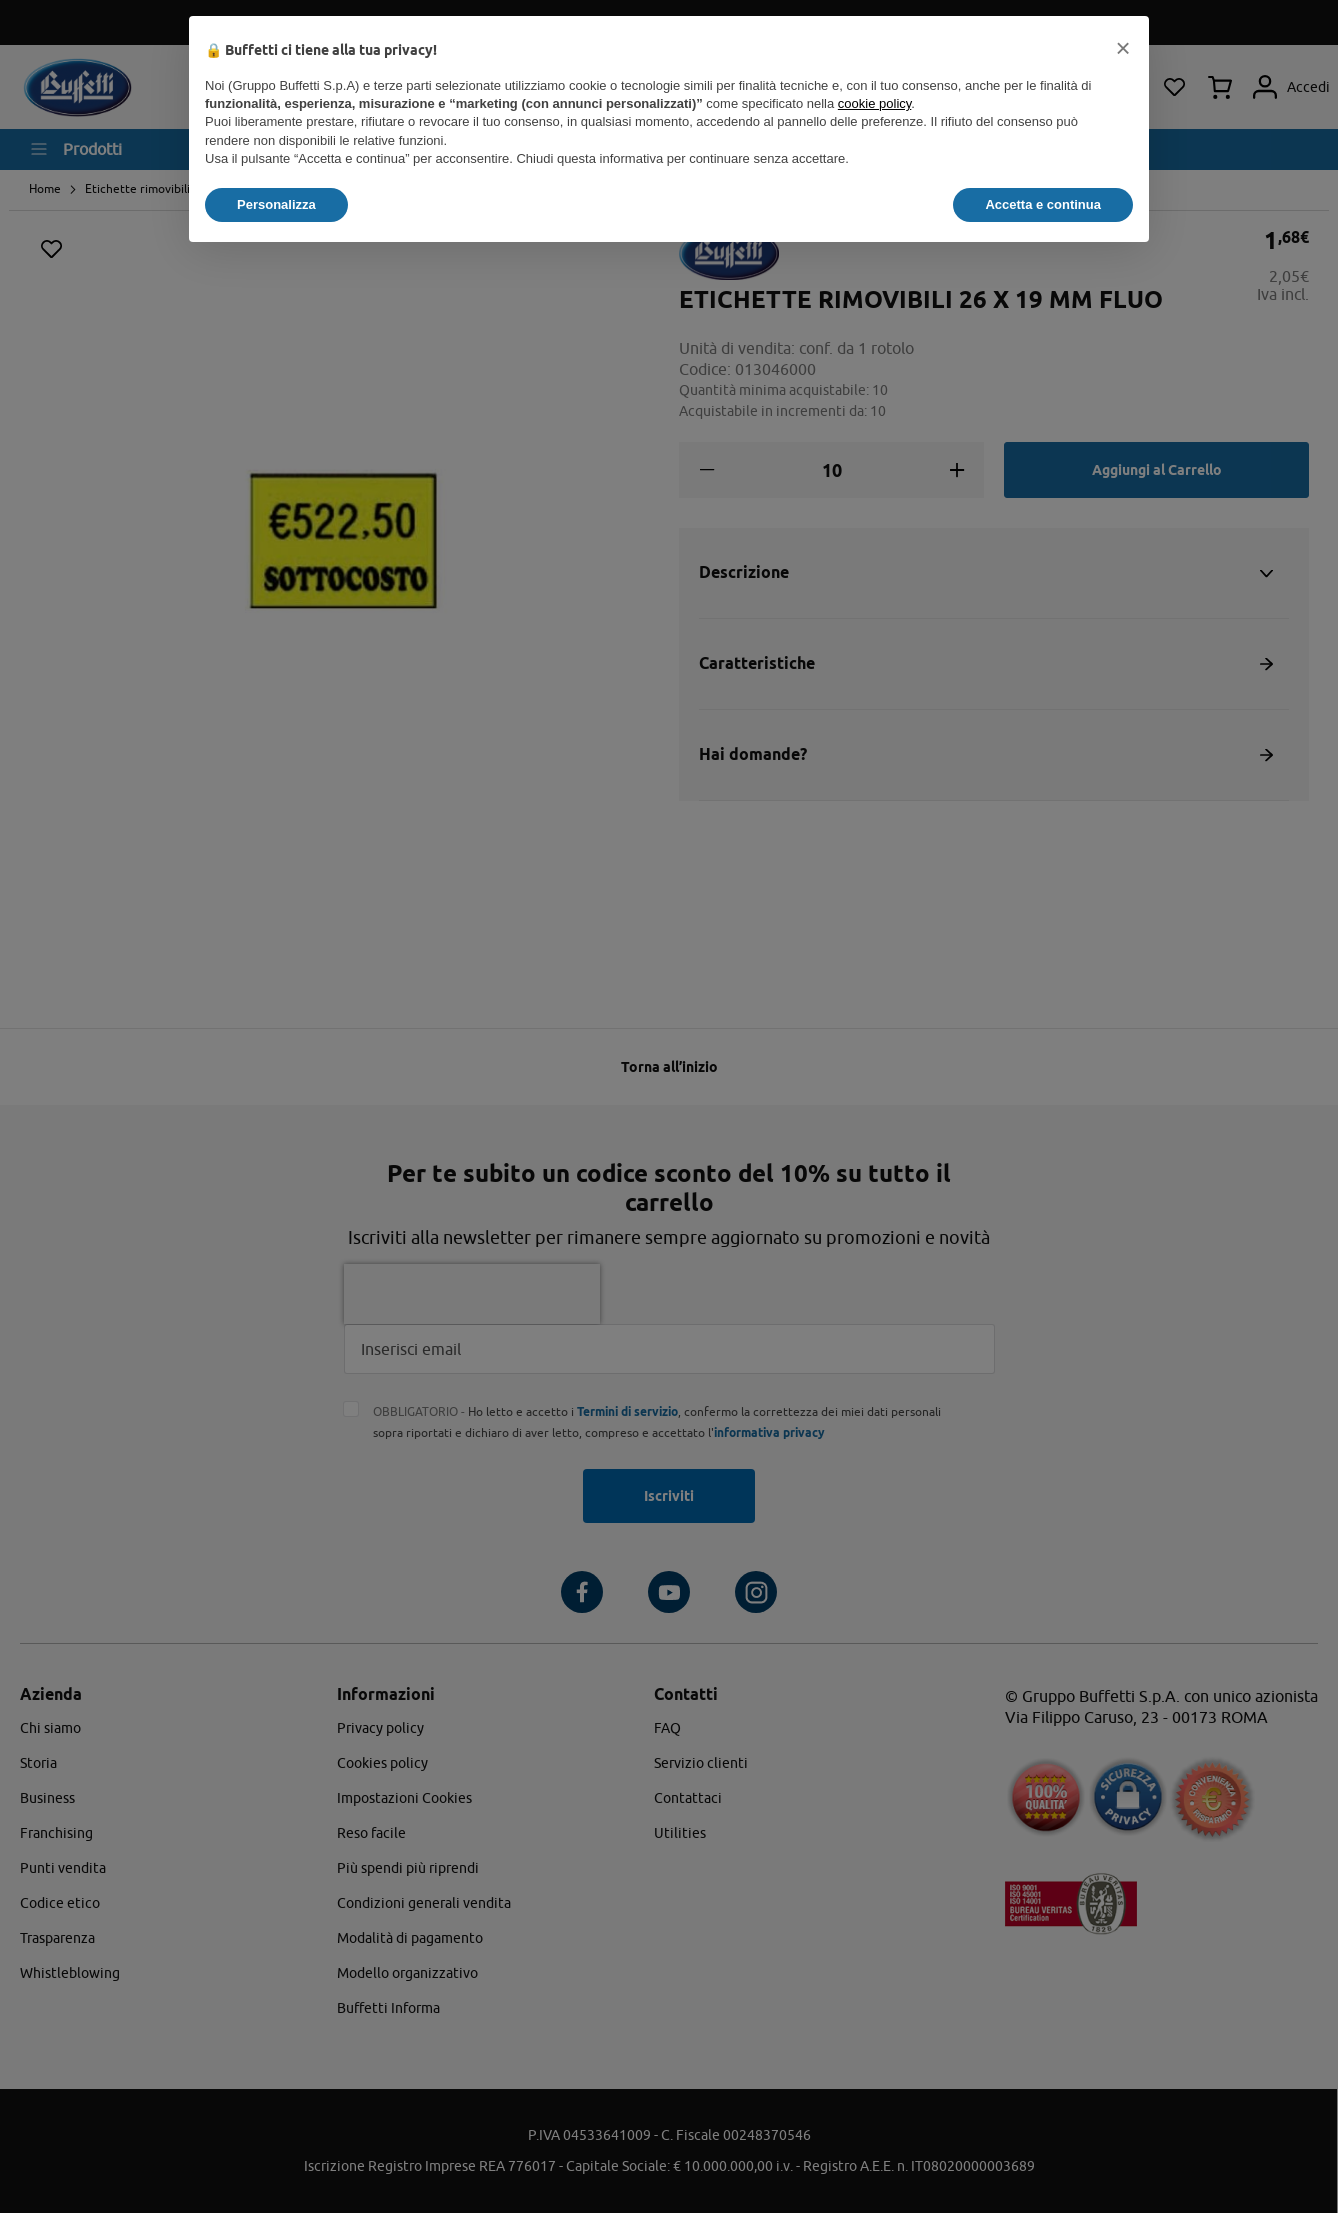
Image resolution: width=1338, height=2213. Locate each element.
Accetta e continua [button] (1043, 204)
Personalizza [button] (276, 204)
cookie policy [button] (874, 103)
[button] (1123, 48)
